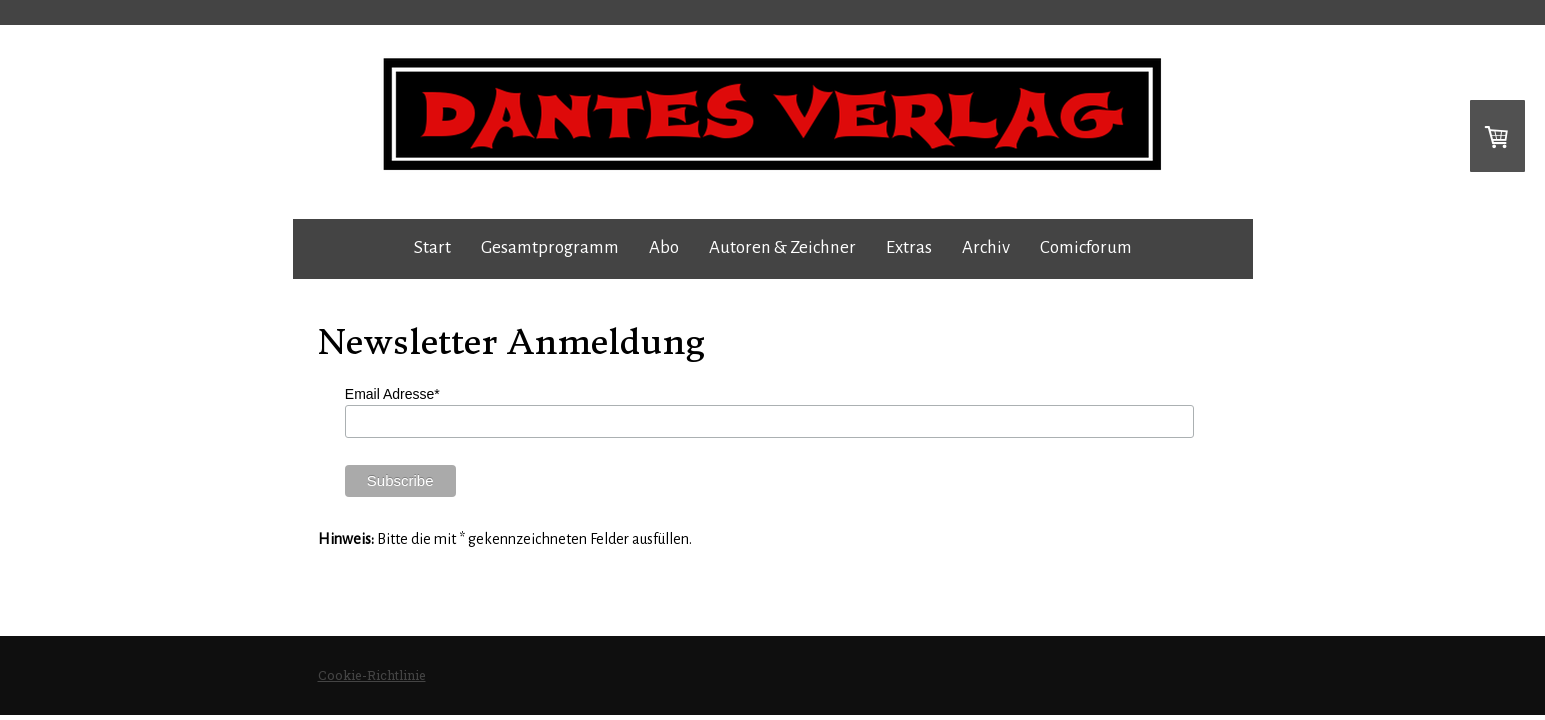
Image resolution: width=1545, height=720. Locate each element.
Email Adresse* (392, 394)
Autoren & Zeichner (782, 247)
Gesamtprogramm (550, 247)
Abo (664, 247)
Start (432, 247)
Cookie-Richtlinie (372, 675)
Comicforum (1086, 247)
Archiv (986, 247)
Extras (909, 247)
